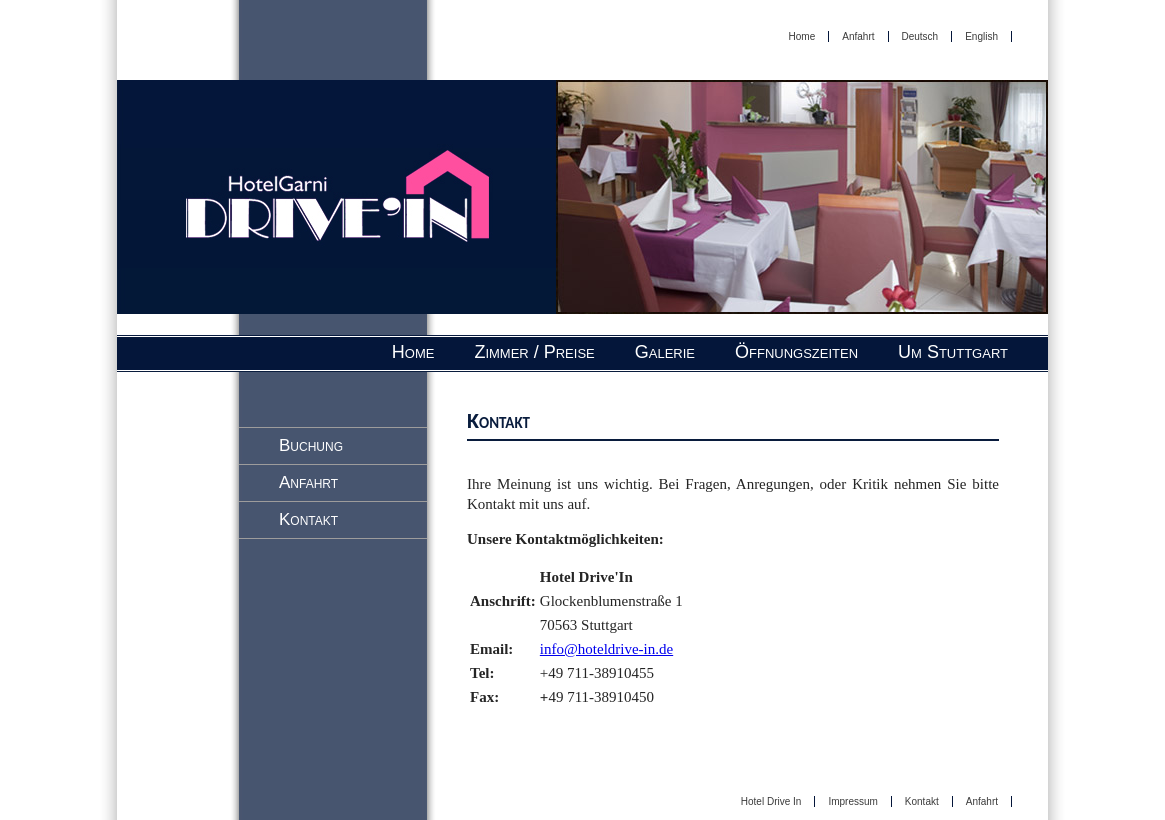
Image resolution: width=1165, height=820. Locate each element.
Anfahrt (858, 36)
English (981, 36)
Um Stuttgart (953, 352)
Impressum (852, 801)
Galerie (665, 352)
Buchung (311, 445)
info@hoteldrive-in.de (606, 649)
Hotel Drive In (771, 801)
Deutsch (920, 36)
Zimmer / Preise (534, 352)
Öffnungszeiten (796, 352)
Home (802, 36)
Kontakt (308, 519)
